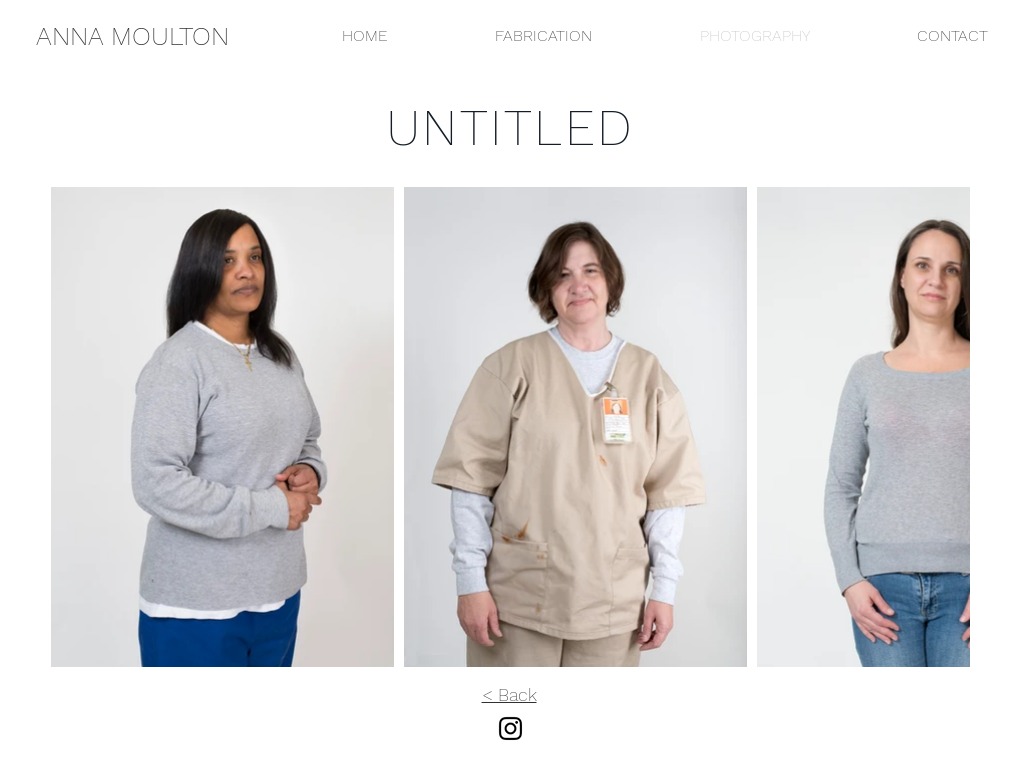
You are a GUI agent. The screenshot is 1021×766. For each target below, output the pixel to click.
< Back (509, 694)
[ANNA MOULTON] (132, 36)
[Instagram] (510, 728)
